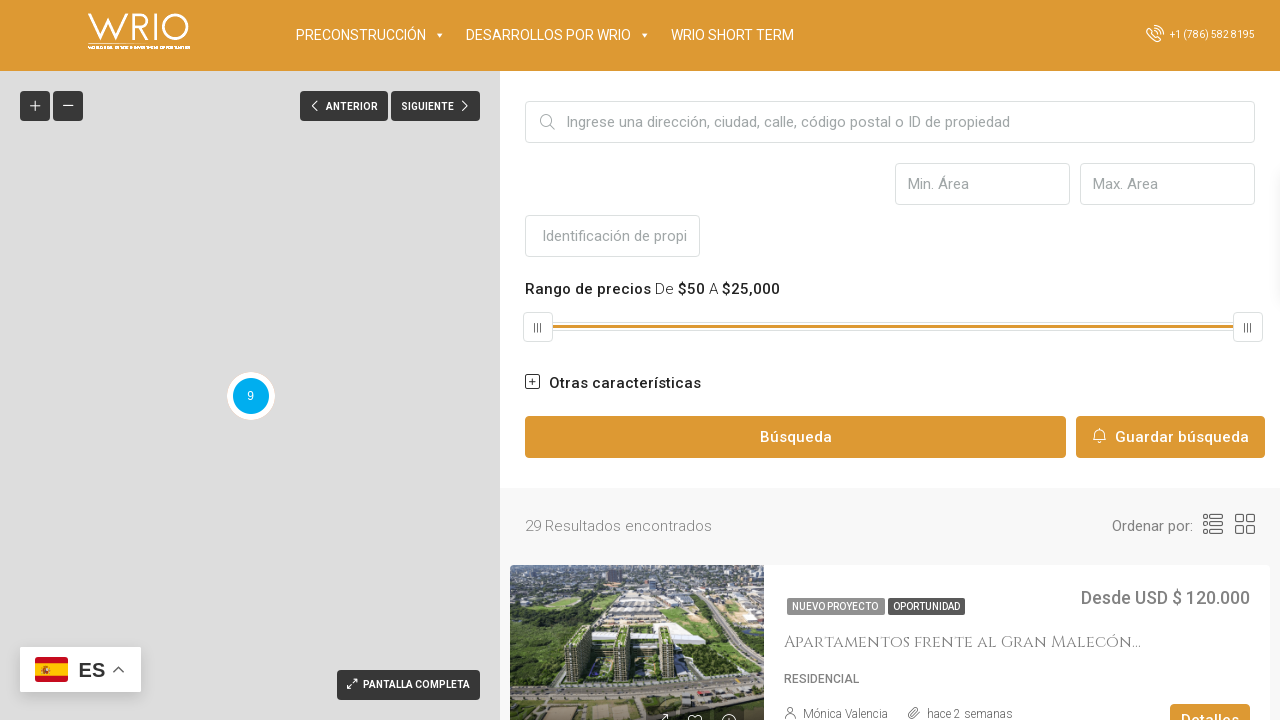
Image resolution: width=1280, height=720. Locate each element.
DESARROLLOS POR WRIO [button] (558, 35)
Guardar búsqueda (1170, 437)
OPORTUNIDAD (926, 606)
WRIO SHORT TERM (732, 35)
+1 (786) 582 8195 (1200, 33)
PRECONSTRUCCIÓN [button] (371, 35)
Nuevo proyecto (836, 606)
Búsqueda (796, 437)
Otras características (613, 383)
